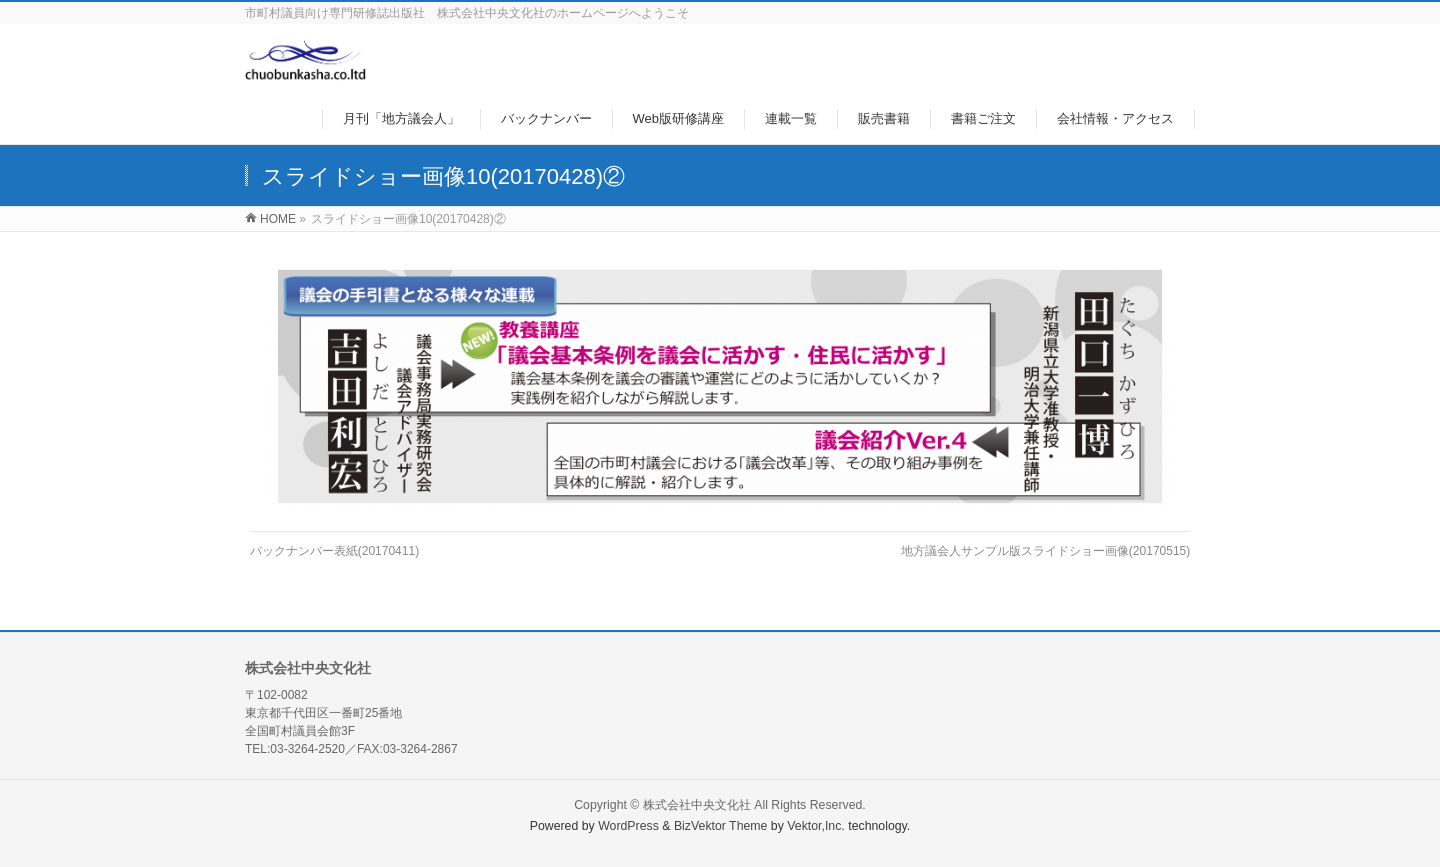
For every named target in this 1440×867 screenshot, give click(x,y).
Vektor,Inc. (816, 826)
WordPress (628, 826)
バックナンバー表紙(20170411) (334, 551)
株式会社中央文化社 (697, 805)
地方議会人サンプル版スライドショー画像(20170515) (1045, 551)
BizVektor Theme (721, 826)
